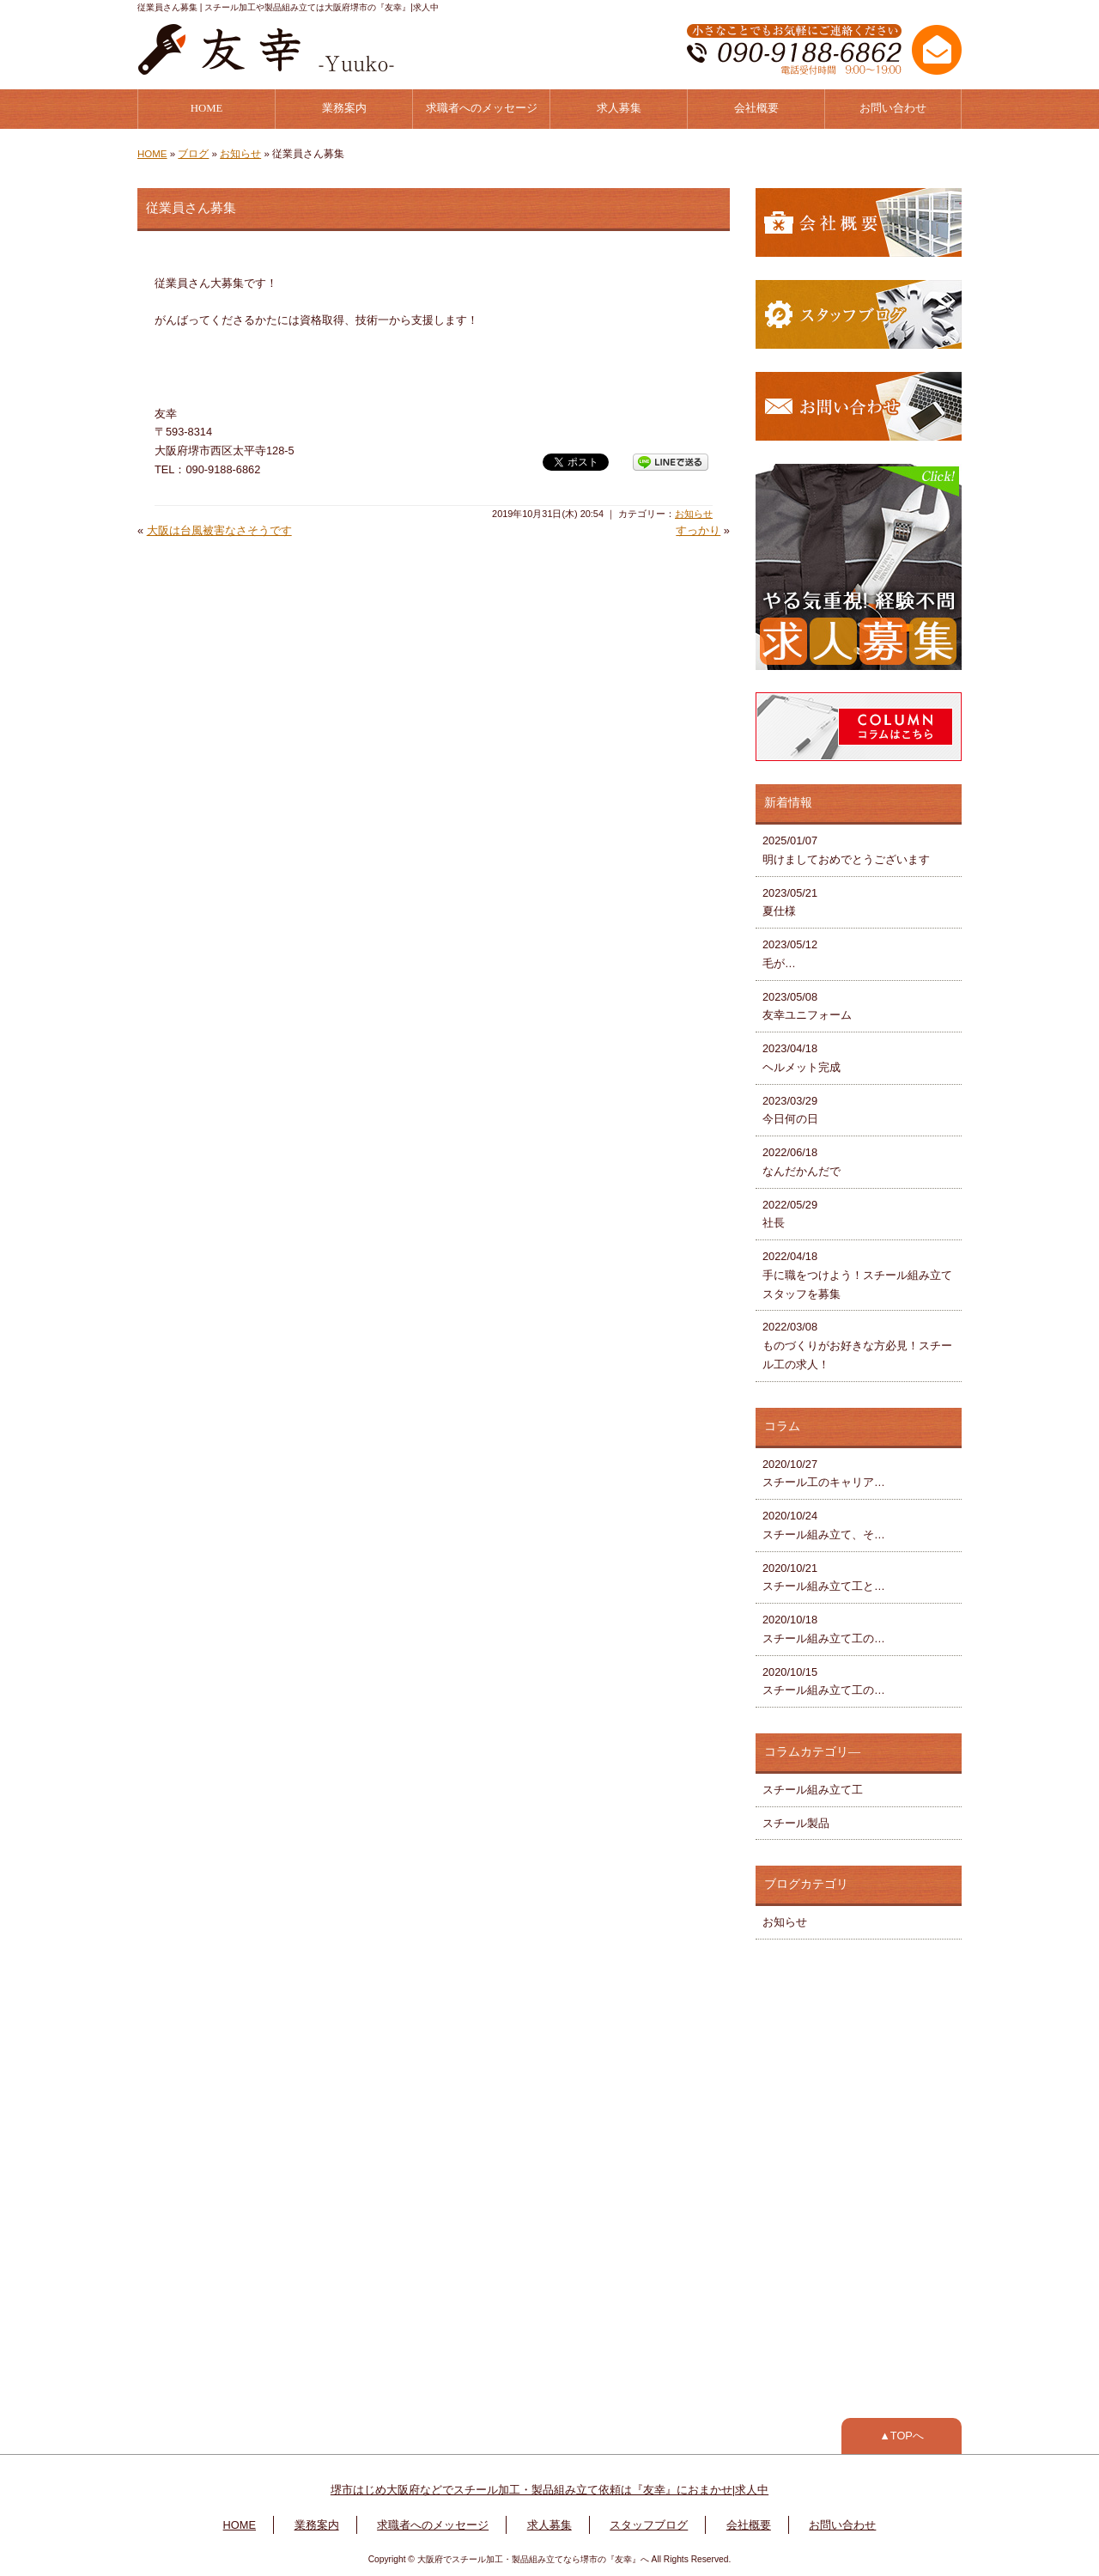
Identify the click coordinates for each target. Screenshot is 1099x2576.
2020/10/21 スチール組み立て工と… (823, 1577)
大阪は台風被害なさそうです (219, 530)
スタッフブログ (649, 2524)
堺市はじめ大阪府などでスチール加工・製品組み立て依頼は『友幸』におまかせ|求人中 (549, 2489)
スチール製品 (795, 1823)
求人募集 (619, 108)
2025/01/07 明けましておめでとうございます (846, 850)
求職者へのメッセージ (481, 108)
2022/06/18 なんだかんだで (801, 1162)
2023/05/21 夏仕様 (789, 902)
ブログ (193, 154)
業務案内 (344, 108)
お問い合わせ (892, 108)
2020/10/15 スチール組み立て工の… (823, 1681)
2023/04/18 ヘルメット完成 (801, 1058)
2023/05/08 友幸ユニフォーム (807, 1006)
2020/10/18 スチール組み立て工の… (823, 1629)
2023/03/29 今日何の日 (790, 1110)
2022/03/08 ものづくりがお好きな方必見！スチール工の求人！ (857, 1345)
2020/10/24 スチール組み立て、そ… (823, 1525)
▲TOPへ (901, 2435)
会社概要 (756, 108)
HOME (207, 108)
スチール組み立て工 (812, 1789)
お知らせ (240, 154)
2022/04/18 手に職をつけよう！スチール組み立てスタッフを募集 (857, 1275)
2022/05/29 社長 (789, 1214)
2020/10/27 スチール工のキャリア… (823, 1473)
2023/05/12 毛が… (789, 954)
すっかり (698, 530)
